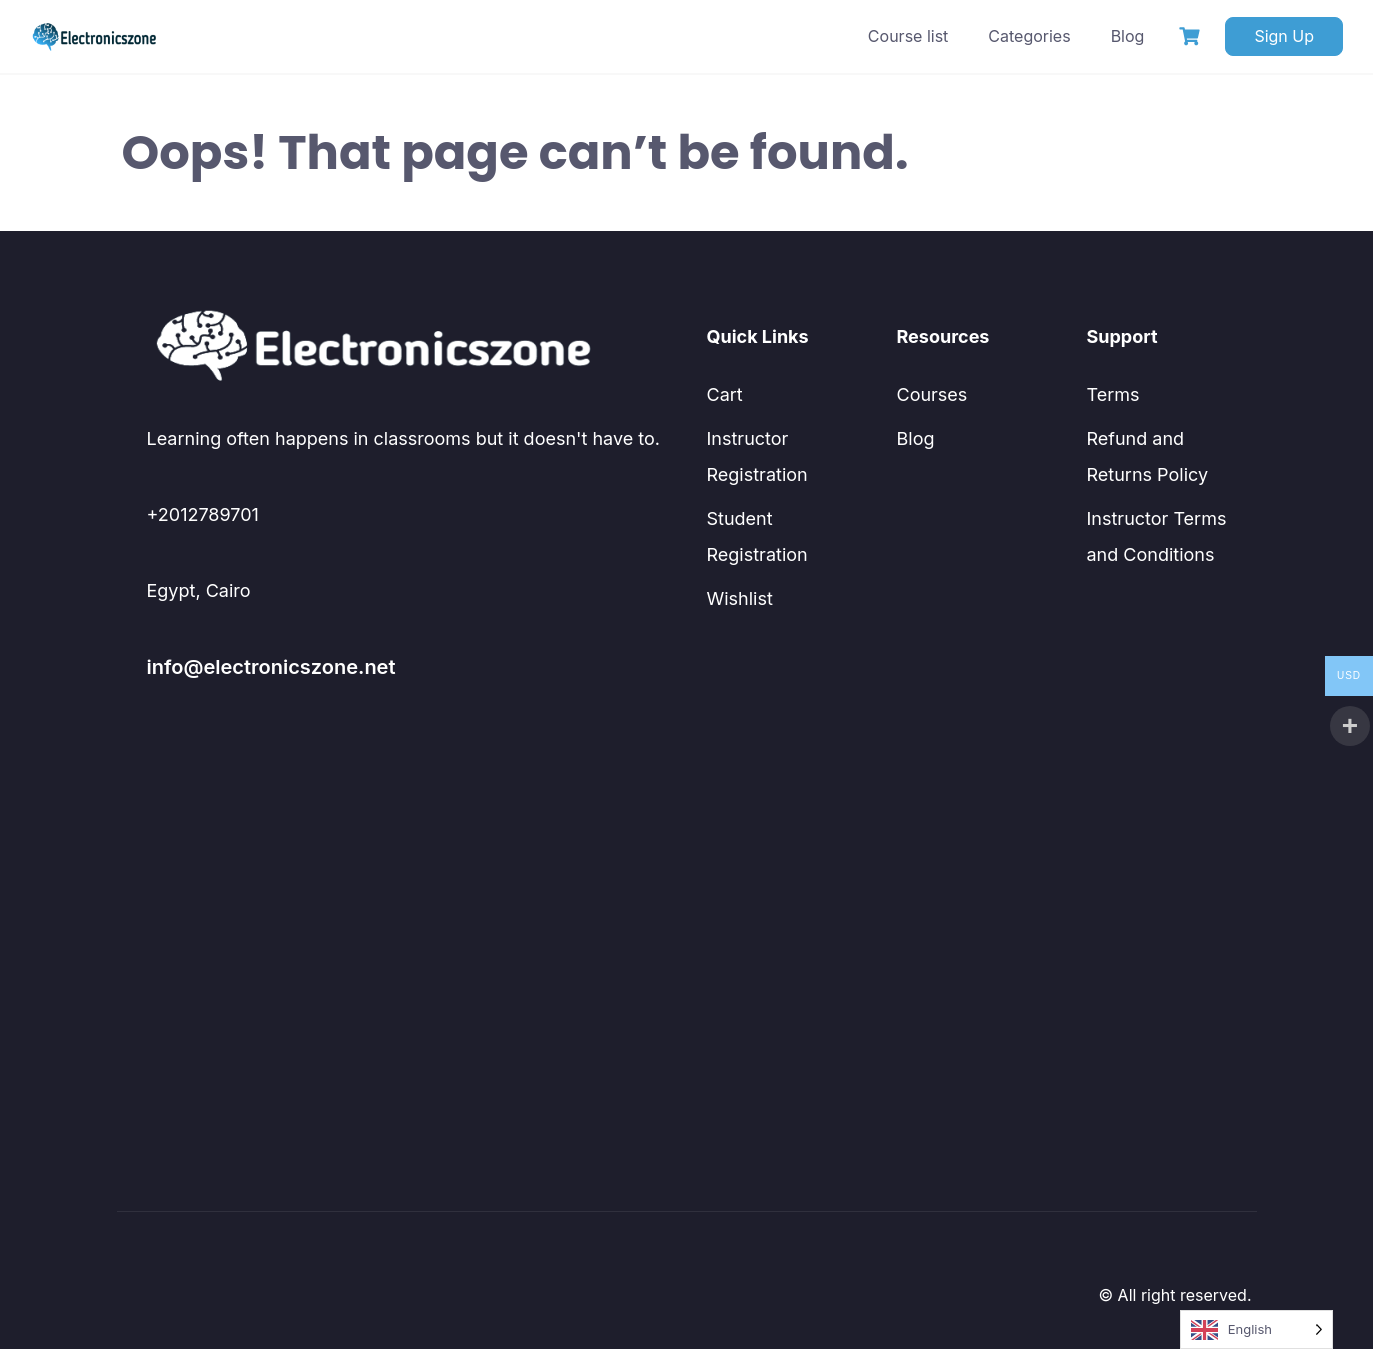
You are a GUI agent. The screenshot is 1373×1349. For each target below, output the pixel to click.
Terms (1113, 394)
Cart (725, 394)
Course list (908, 36)
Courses (932, 394)
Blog (1128, 36)
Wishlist (740, 598)
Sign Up (1284, 36)
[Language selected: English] (1256, 1329)
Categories (1029, 36)
